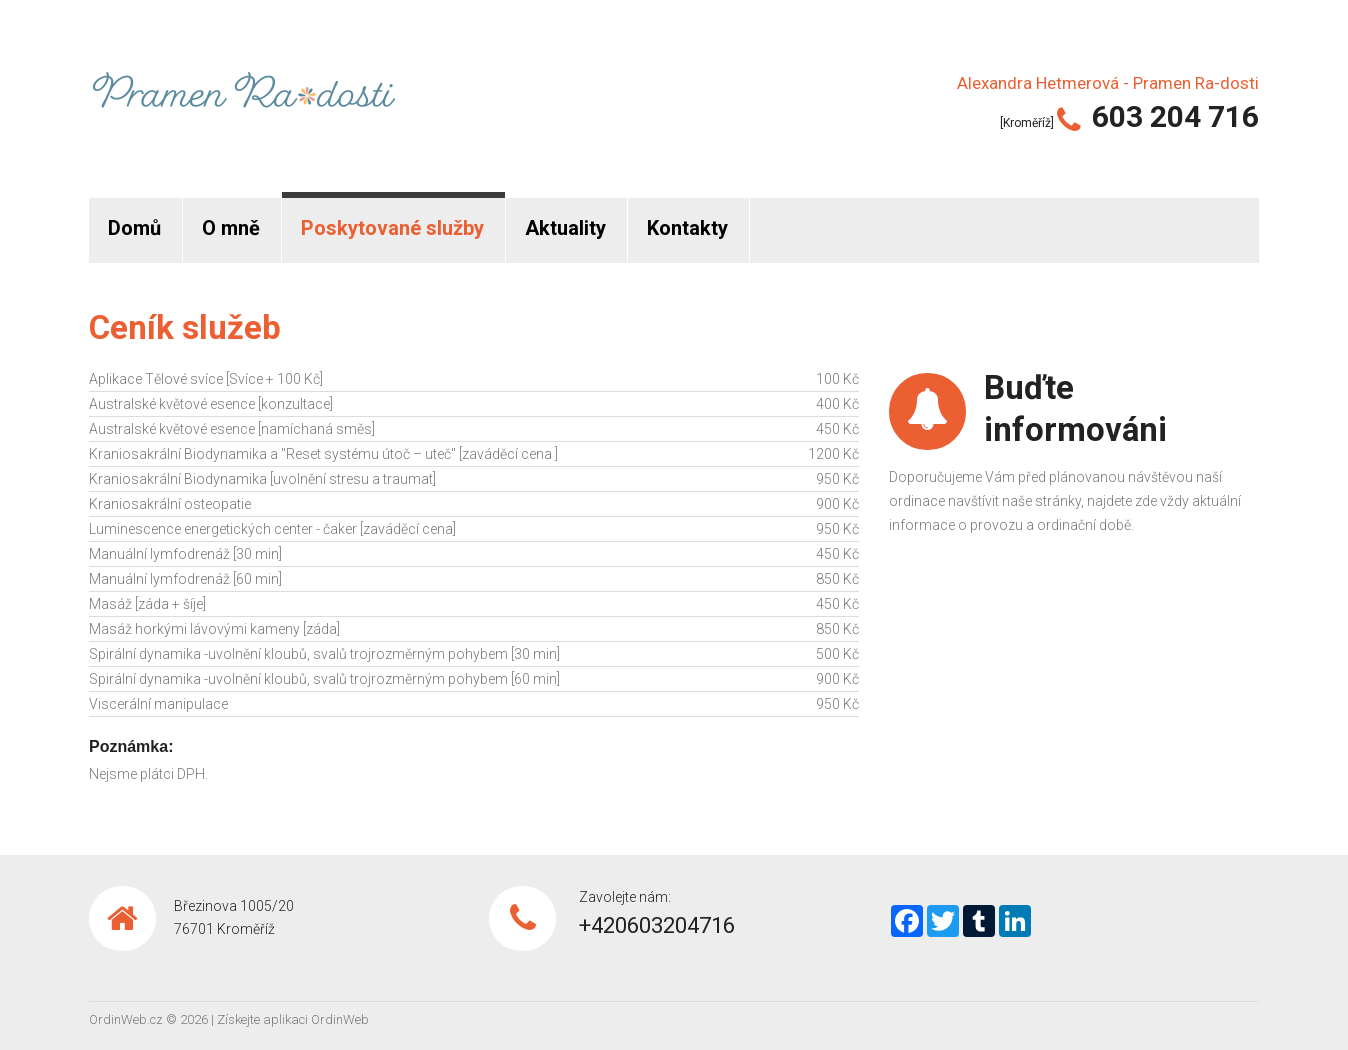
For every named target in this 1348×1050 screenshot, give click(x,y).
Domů (134, 228)
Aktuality (565, 228)
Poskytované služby (392, 228)
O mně (231, 228)
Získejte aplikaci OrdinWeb (293, 1019)
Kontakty (687, 228)
